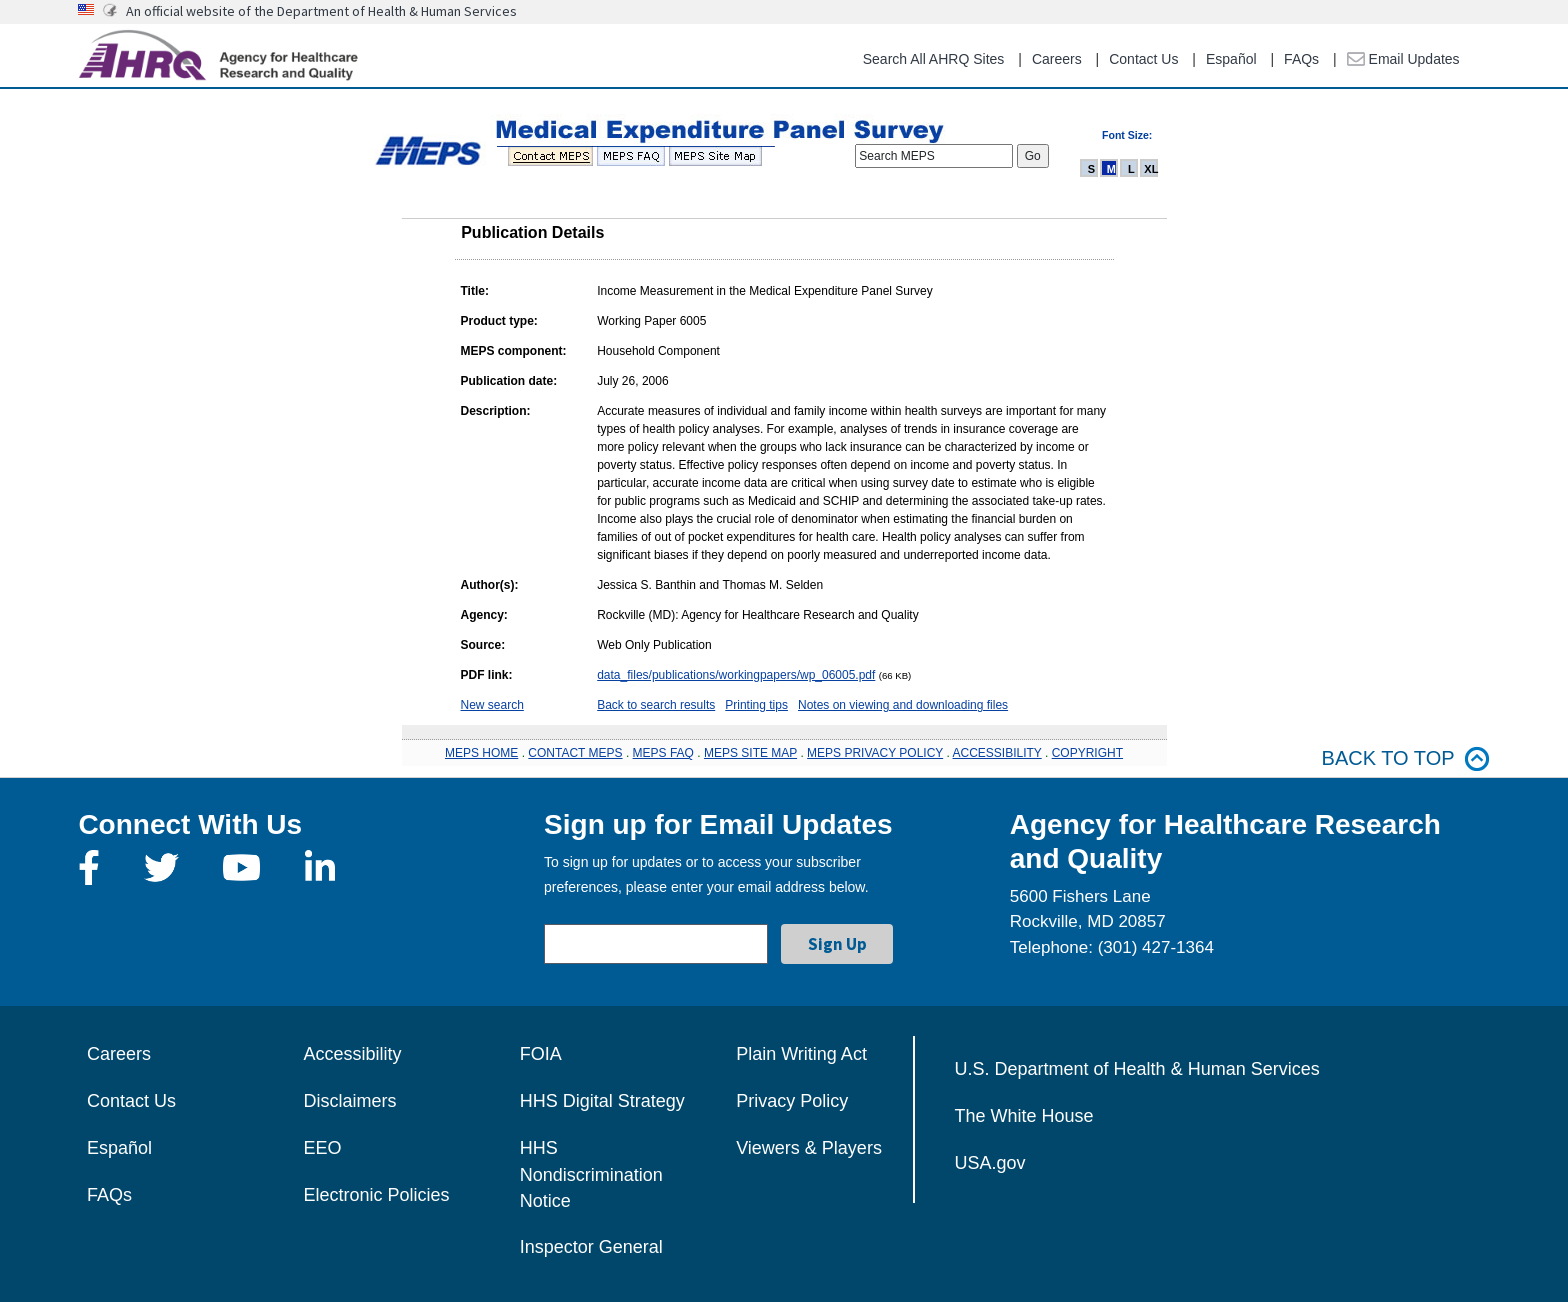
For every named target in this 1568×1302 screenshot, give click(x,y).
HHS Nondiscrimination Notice (591, 1174)
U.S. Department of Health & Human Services (1137, 1069)
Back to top (1406, 758)
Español (1231, 59)
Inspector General (591, 1247)
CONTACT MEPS (575, 753)
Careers (1057, 59)
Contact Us (1143, 59)
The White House (1024, 1116)
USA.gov (990, 1163)
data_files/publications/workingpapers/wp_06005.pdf (736, 675)
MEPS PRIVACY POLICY (875, 753)
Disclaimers (349, 1101)
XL (1151, 169)
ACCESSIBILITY (997, 753)
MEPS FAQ (663, 753)
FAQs (1301, 59)
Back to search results (656, 705)
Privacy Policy (792, 1101)
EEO (322, 1148)
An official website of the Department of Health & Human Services (321, 11)
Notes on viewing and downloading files (903, 705)
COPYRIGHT (1087, 753)
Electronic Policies (376, 1195)
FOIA (541, 1054)
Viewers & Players (809, 1148)
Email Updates (1403, 59)
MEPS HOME (481, 753)
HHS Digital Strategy (602, 1101)
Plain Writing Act (801, 1054)
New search (492, 705)
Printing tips (756, 705)
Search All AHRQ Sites (934, 59)
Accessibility (352, 1054)
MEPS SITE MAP (750, 753)
